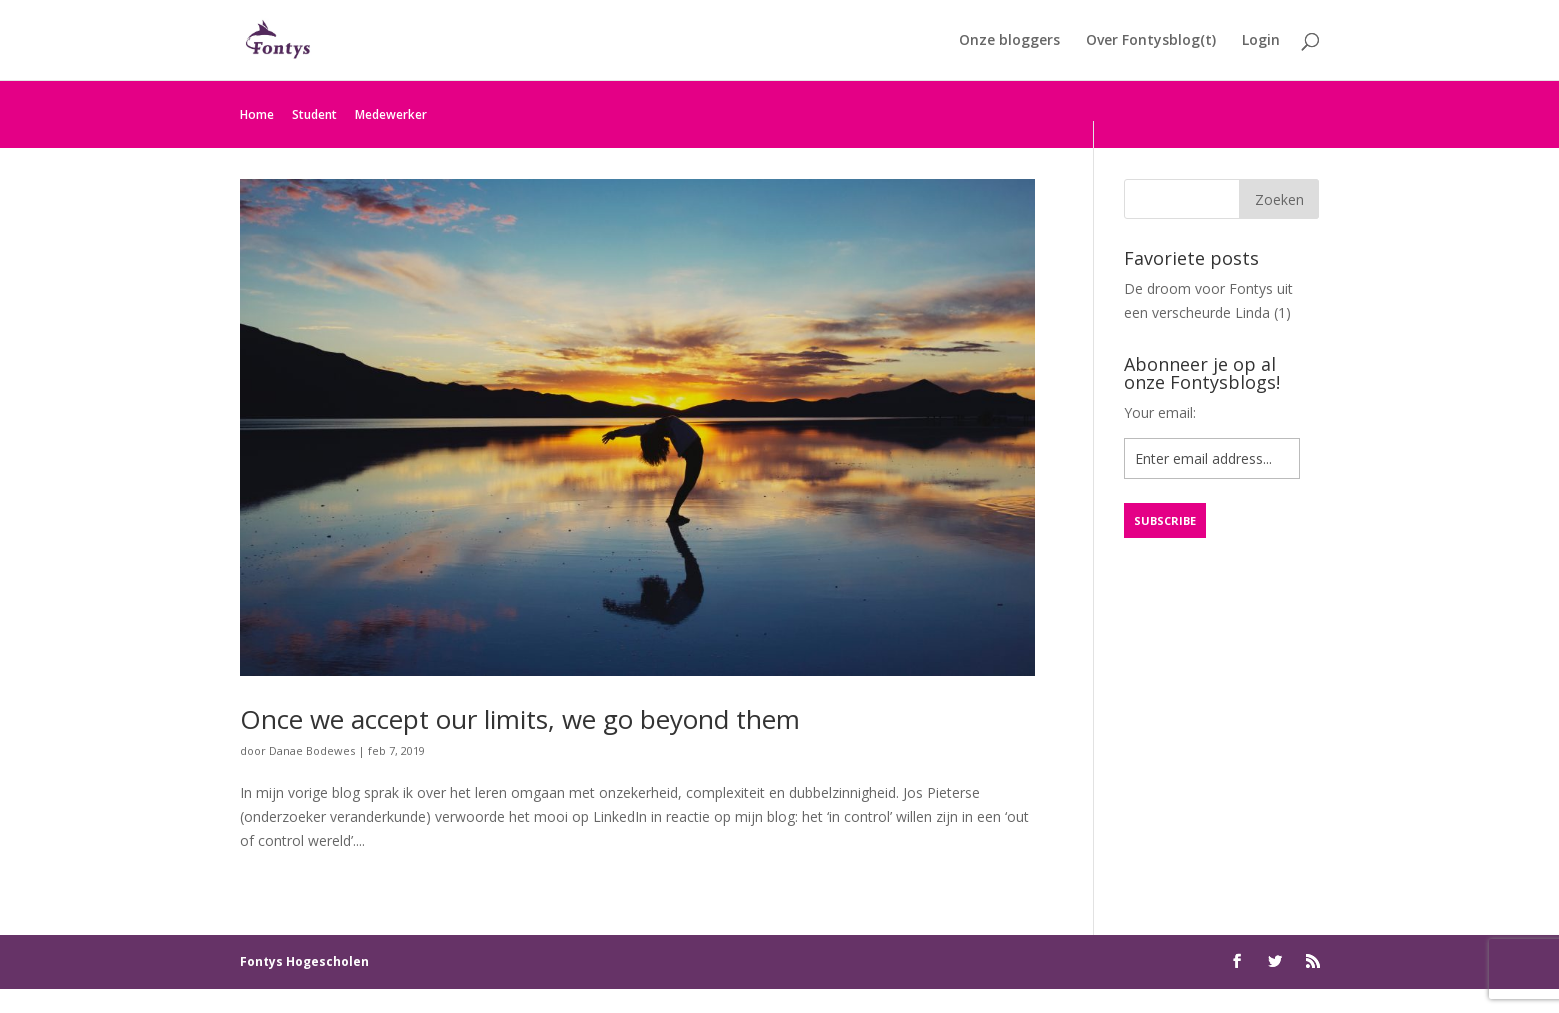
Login (1261, 41)
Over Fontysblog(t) (1151, 41)
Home (257, 114)
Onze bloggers (1009, 41)
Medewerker (391, 114)
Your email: (1160, 412)
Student (314, 114)
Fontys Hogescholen (304, 961)
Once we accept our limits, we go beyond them (520, 719)
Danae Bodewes (312, 750)
